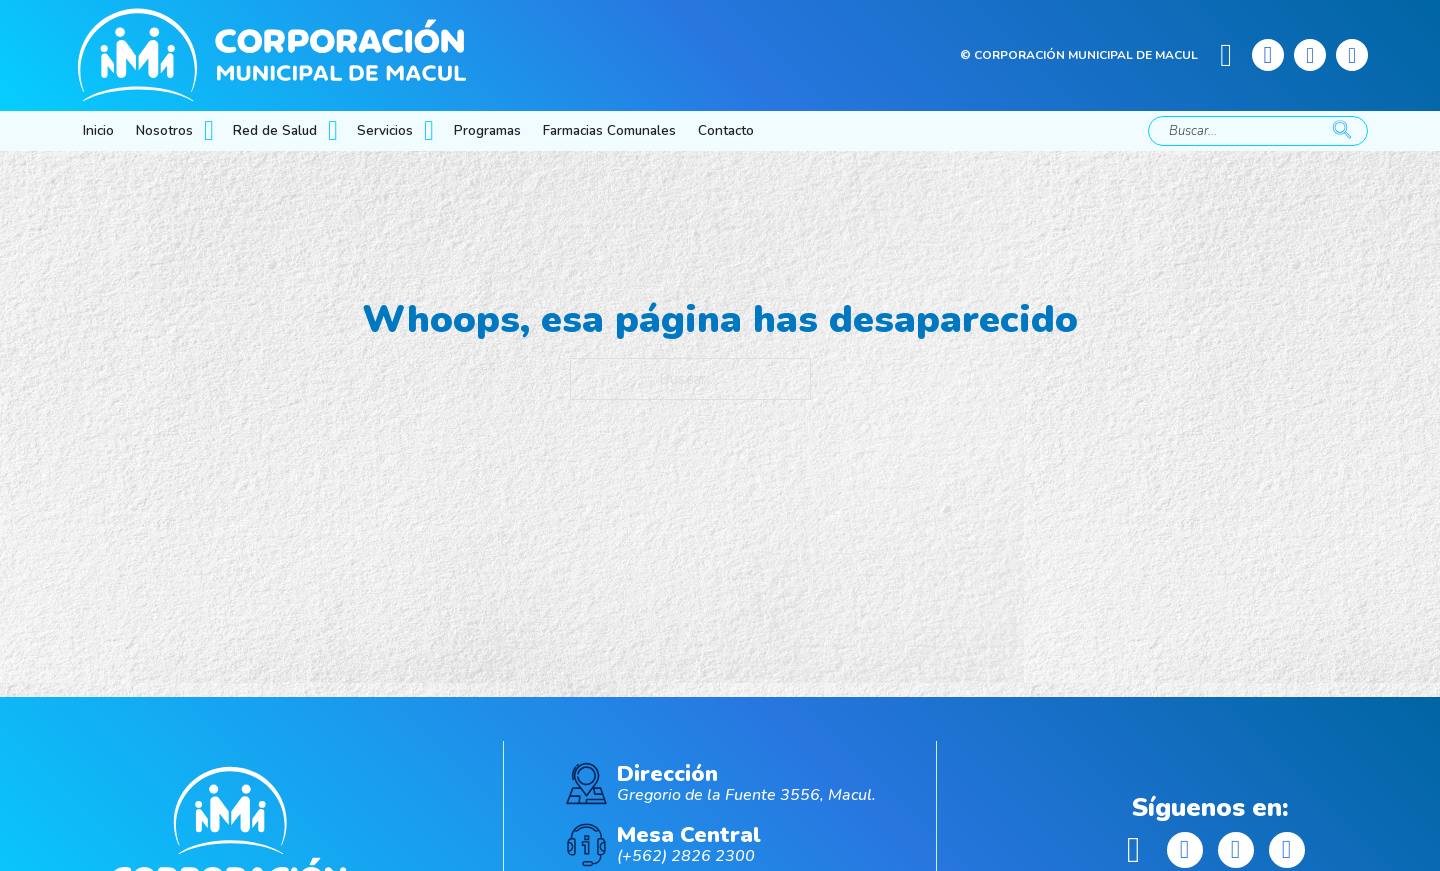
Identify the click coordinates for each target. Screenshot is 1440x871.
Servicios (385, 130)
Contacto (726, 130)
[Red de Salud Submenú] (335, 131)
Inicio (98, 130)
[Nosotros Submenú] (211, 131)
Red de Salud (275, 130)
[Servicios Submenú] (431, 131)
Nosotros (164, 130)
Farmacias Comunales (609, 130)
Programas (487, 130)
